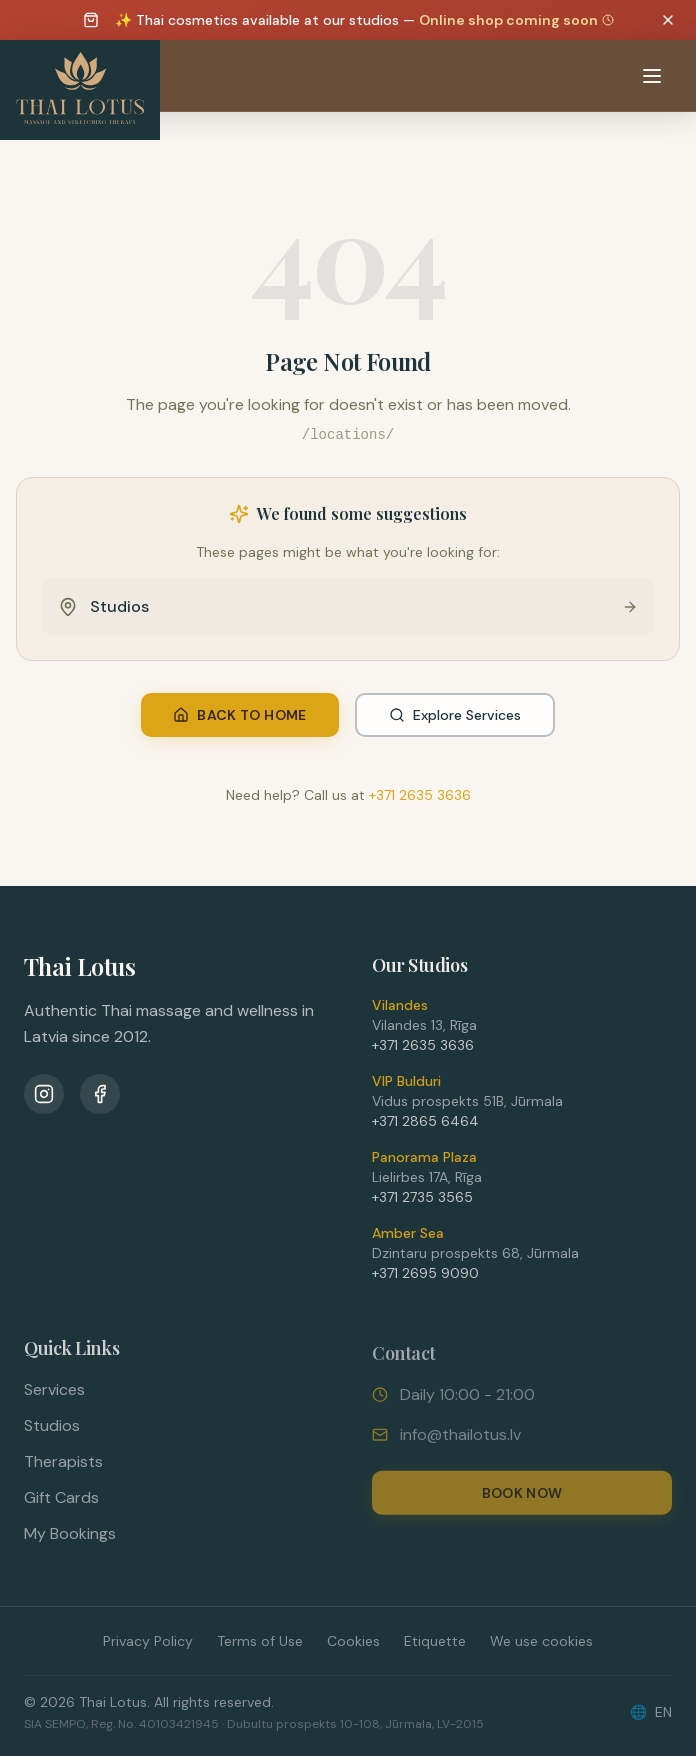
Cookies (353, 1641)
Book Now (522, 1503)
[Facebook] (100, 1098)
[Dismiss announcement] (668, 20)
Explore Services (455, 715)
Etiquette (435, 1641)
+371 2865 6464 (425, 1128)
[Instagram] (44, 1098)
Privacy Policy (148, 1641)
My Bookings (70, 1542)
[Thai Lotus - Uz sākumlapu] (80, 90)
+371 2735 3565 (422, 1204)
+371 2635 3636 (420, 795)
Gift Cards (61, 1506)
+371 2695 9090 (425, 1280)
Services (54, 1398)
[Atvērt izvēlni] (652, 76)
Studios (52, 1434)
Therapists (63, 1470)
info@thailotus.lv (460, 1444)
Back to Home (239, 715)
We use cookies (541, 1641)
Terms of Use (260, 1641)
